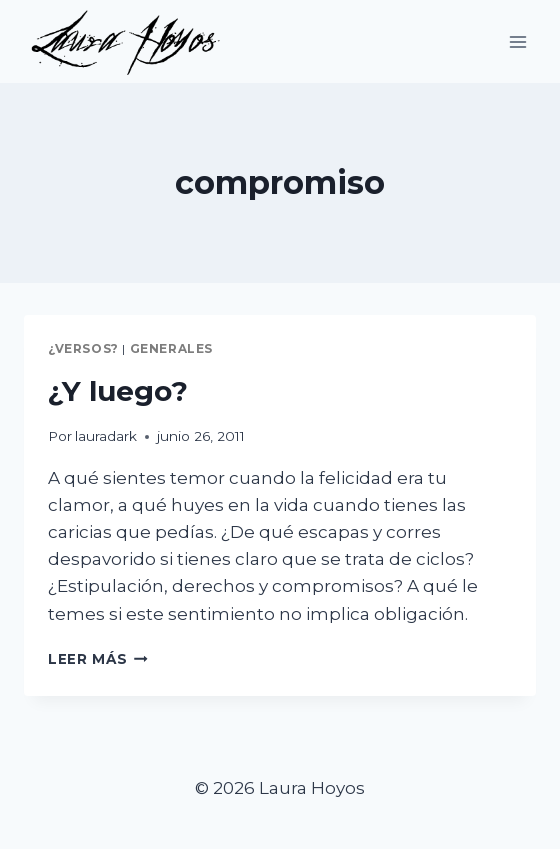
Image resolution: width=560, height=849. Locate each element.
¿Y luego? (118, 391)
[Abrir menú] (517, 41)
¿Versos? (83, 348)
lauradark (106, 436)
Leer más (98, 659)
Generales (171, 348)
